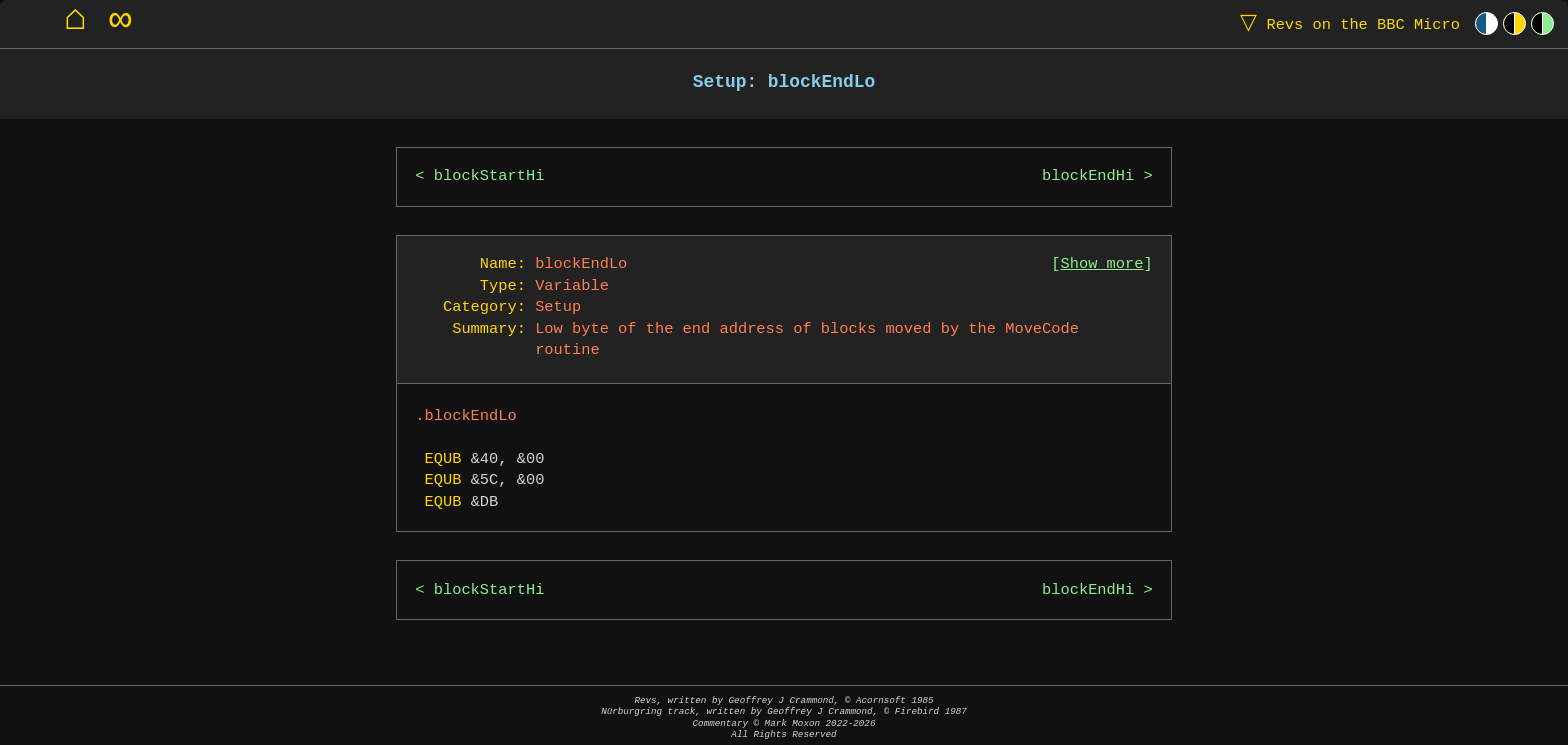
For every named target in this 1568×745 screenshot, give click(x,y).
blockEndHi (1088, 176)
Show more (1102, 264)
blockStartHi (489, 176)
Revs (1345, 23)
